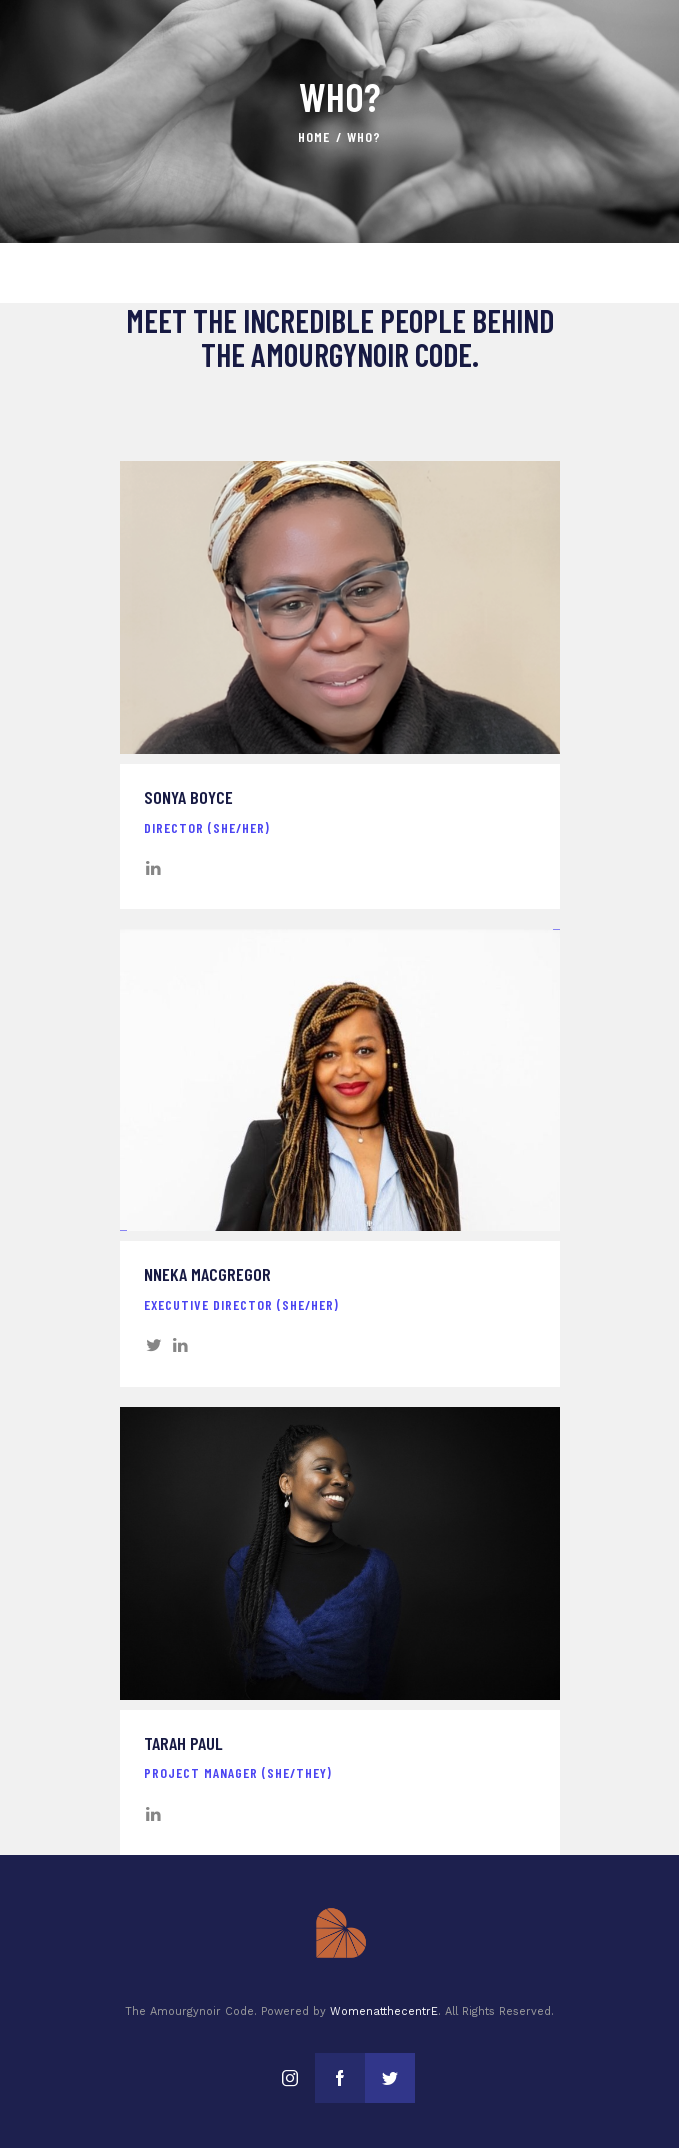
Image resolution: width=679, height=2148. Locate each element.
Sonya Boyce (188, 797)
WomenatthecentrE (384, 2011)
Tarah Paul (183, 1743)
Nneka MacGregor (207, 1274)
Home (314, 136)
